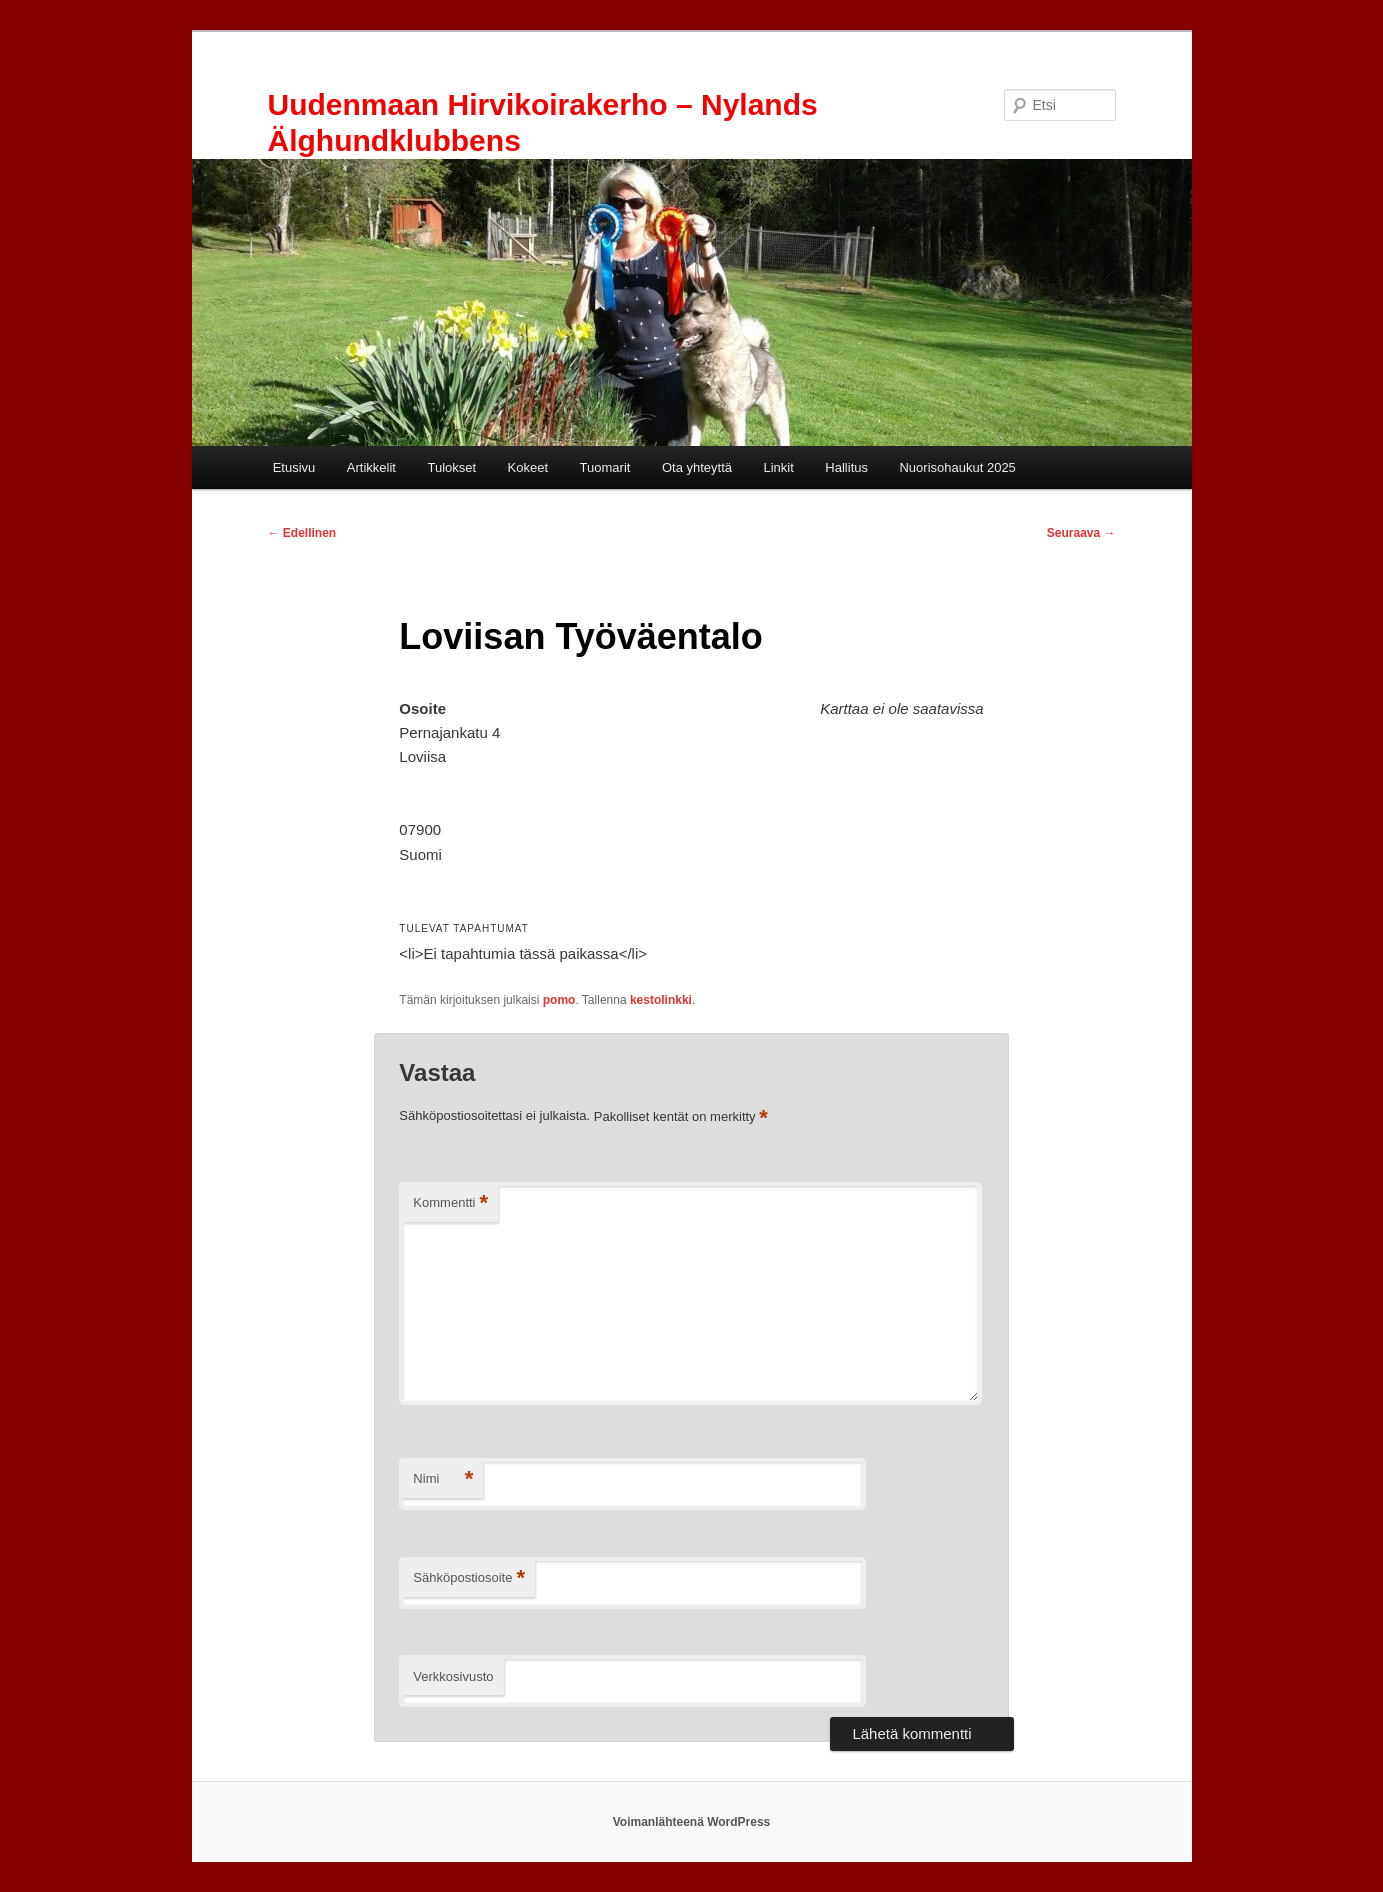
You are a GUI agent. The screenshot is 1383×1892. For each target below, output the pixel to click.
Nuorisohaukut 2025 (957, 467)
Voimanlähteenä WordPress (692, 1822)
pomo (559, 1000)
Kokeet (528, 467)
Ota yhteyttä (697, 467)
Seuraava (1081, 533)
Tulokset (451, 467)
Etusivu (294, 467)
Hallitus (846, 467)
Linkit (779, 467)
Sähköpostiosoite (469, 1578)
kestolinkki (661, 1000)
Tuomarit (605, 467)
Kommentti (450, 1203)
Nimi (443, 1479)
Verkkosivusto (453, 1676)
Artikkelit (371, 467)
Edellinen (302, 533)
